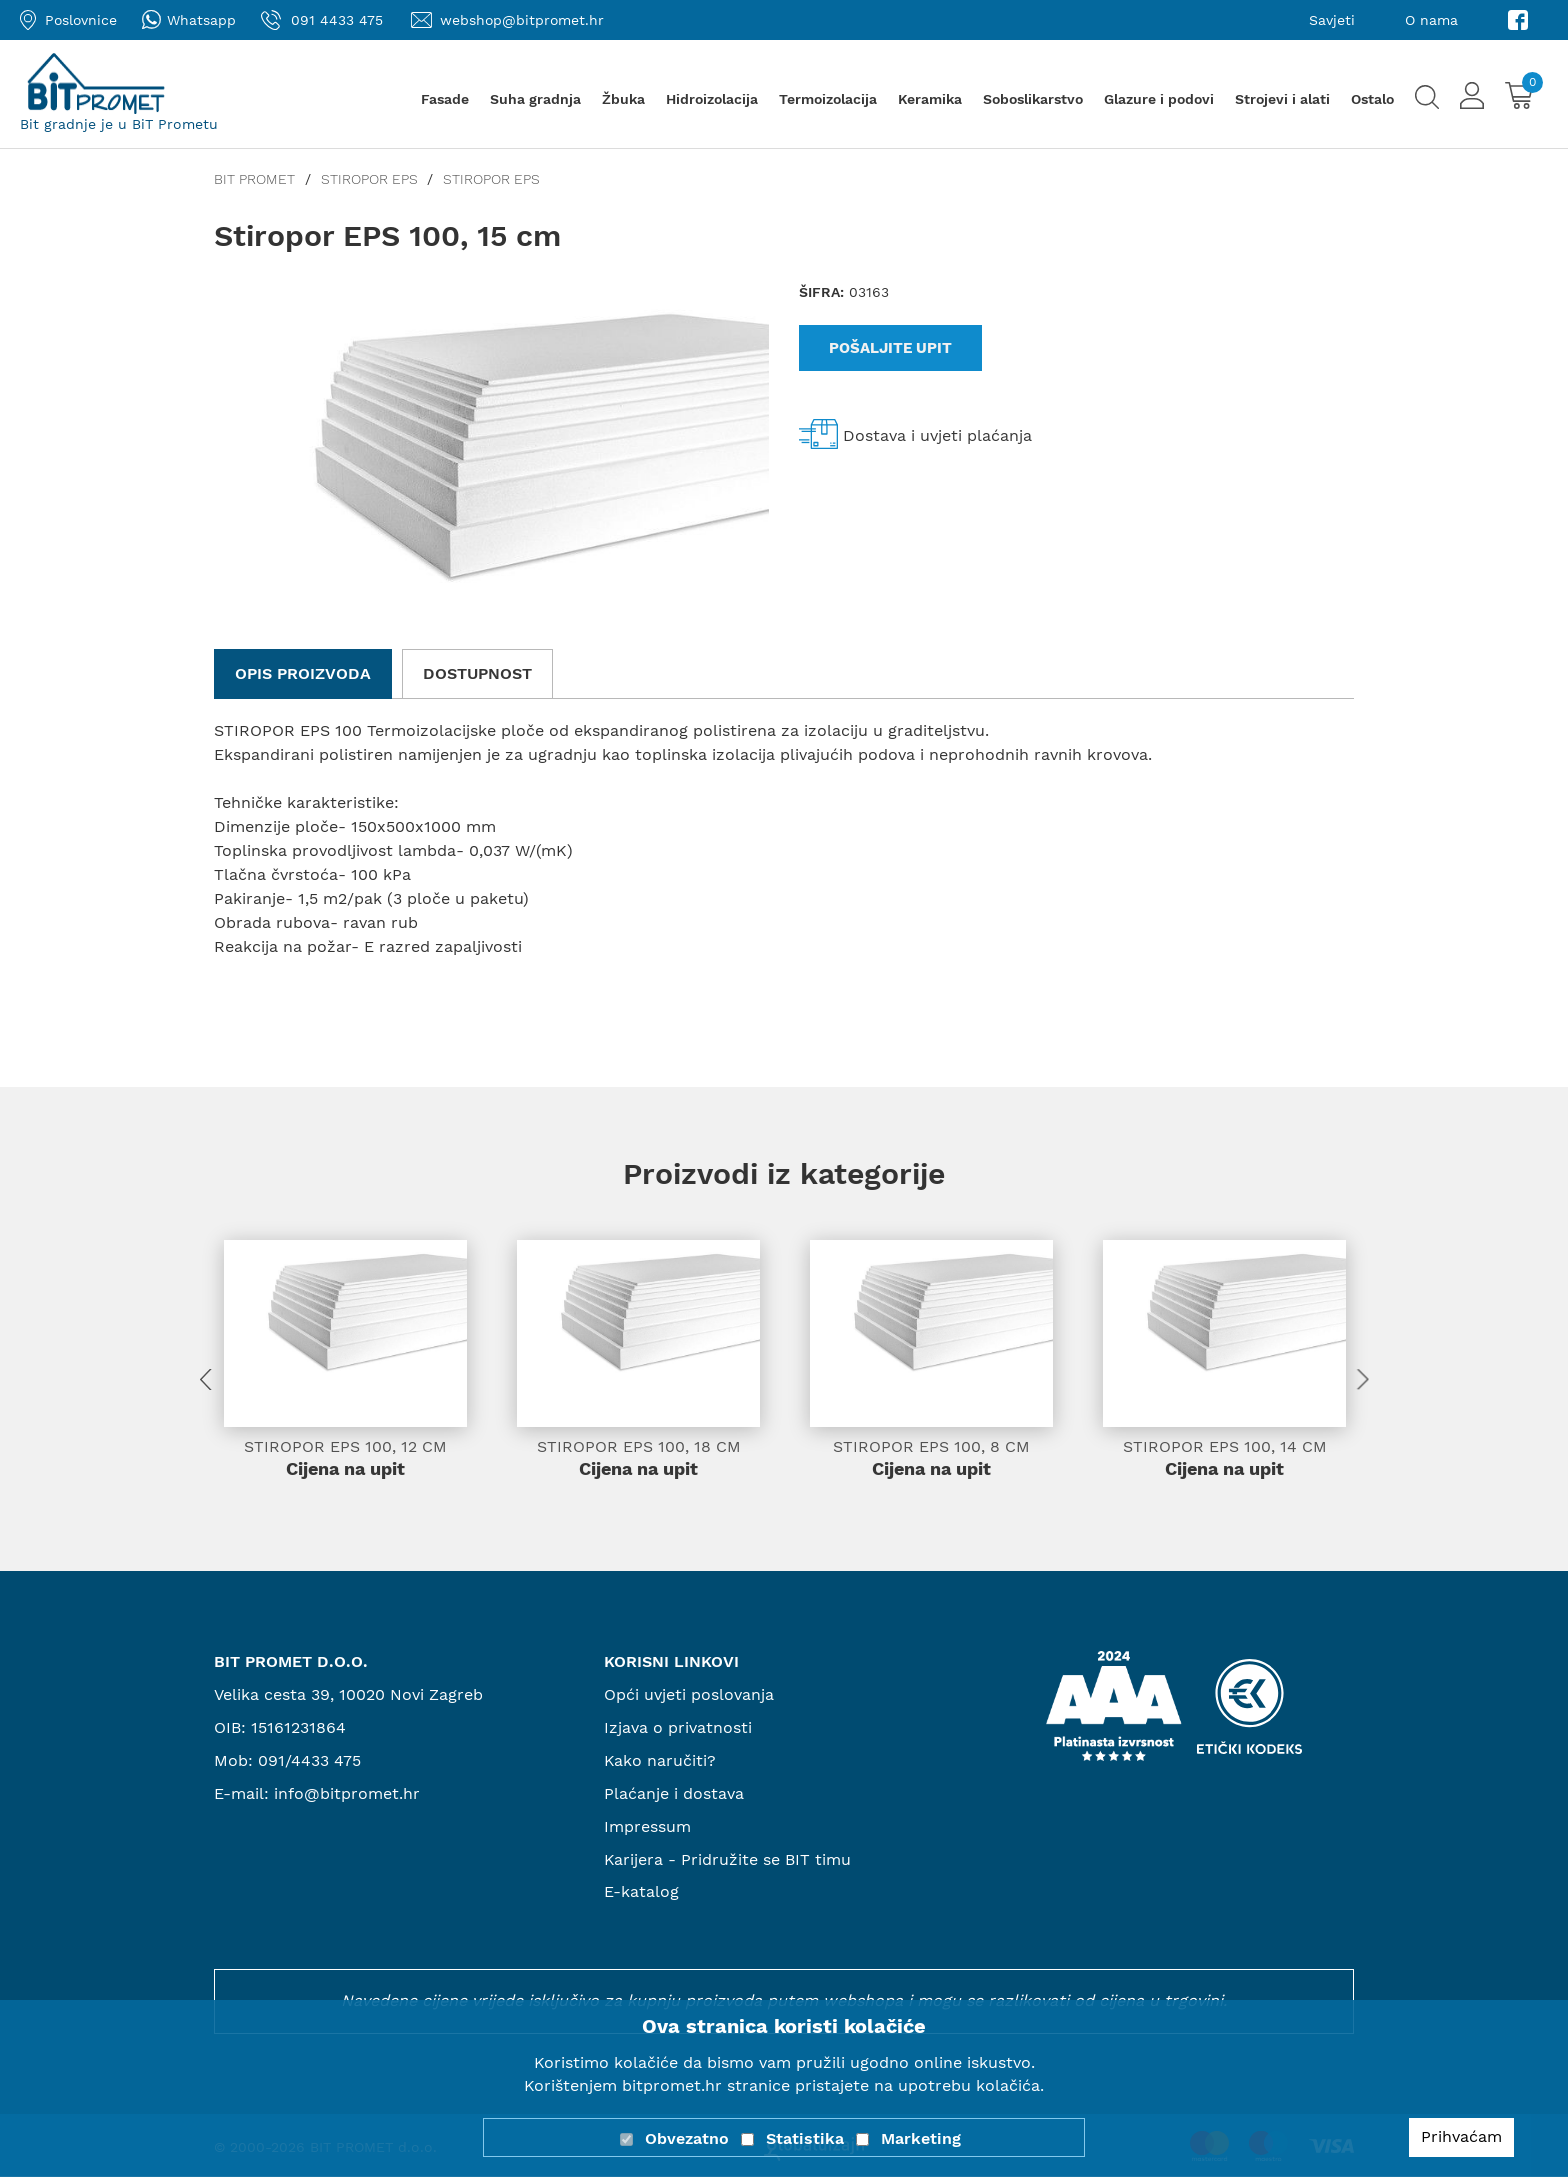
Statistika (805, 2138)
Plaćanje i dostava (674, 1794)
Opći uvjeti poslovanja (689, 1695)
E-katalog (641, 1892)
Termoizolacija (828, 99)
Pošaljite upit (890, 348)
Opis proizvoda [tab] (303, 673)
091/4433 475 (309, 1761)
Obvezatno (687, 2138)
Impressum (647, 1826)
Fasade (445, 99)
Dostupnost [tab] (477, 673)
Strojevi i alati (1282, 99)
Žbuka (623, 99)
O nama (1431, 20)
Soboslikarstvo (1033, 99)
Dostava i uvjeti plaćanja (937, 435)
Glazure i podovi (1159, 99)
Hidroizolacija (712, 99)
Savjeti (1332, 20)
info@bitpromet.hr (347, 1794)
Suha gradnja (535, 99)
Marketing (921, 2138)
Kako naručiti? (660, 1761)
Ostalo (1372, 99)
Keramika (930, 99)
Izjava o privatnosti (678, 1728)
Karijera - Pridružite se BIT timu (728, 1859)
